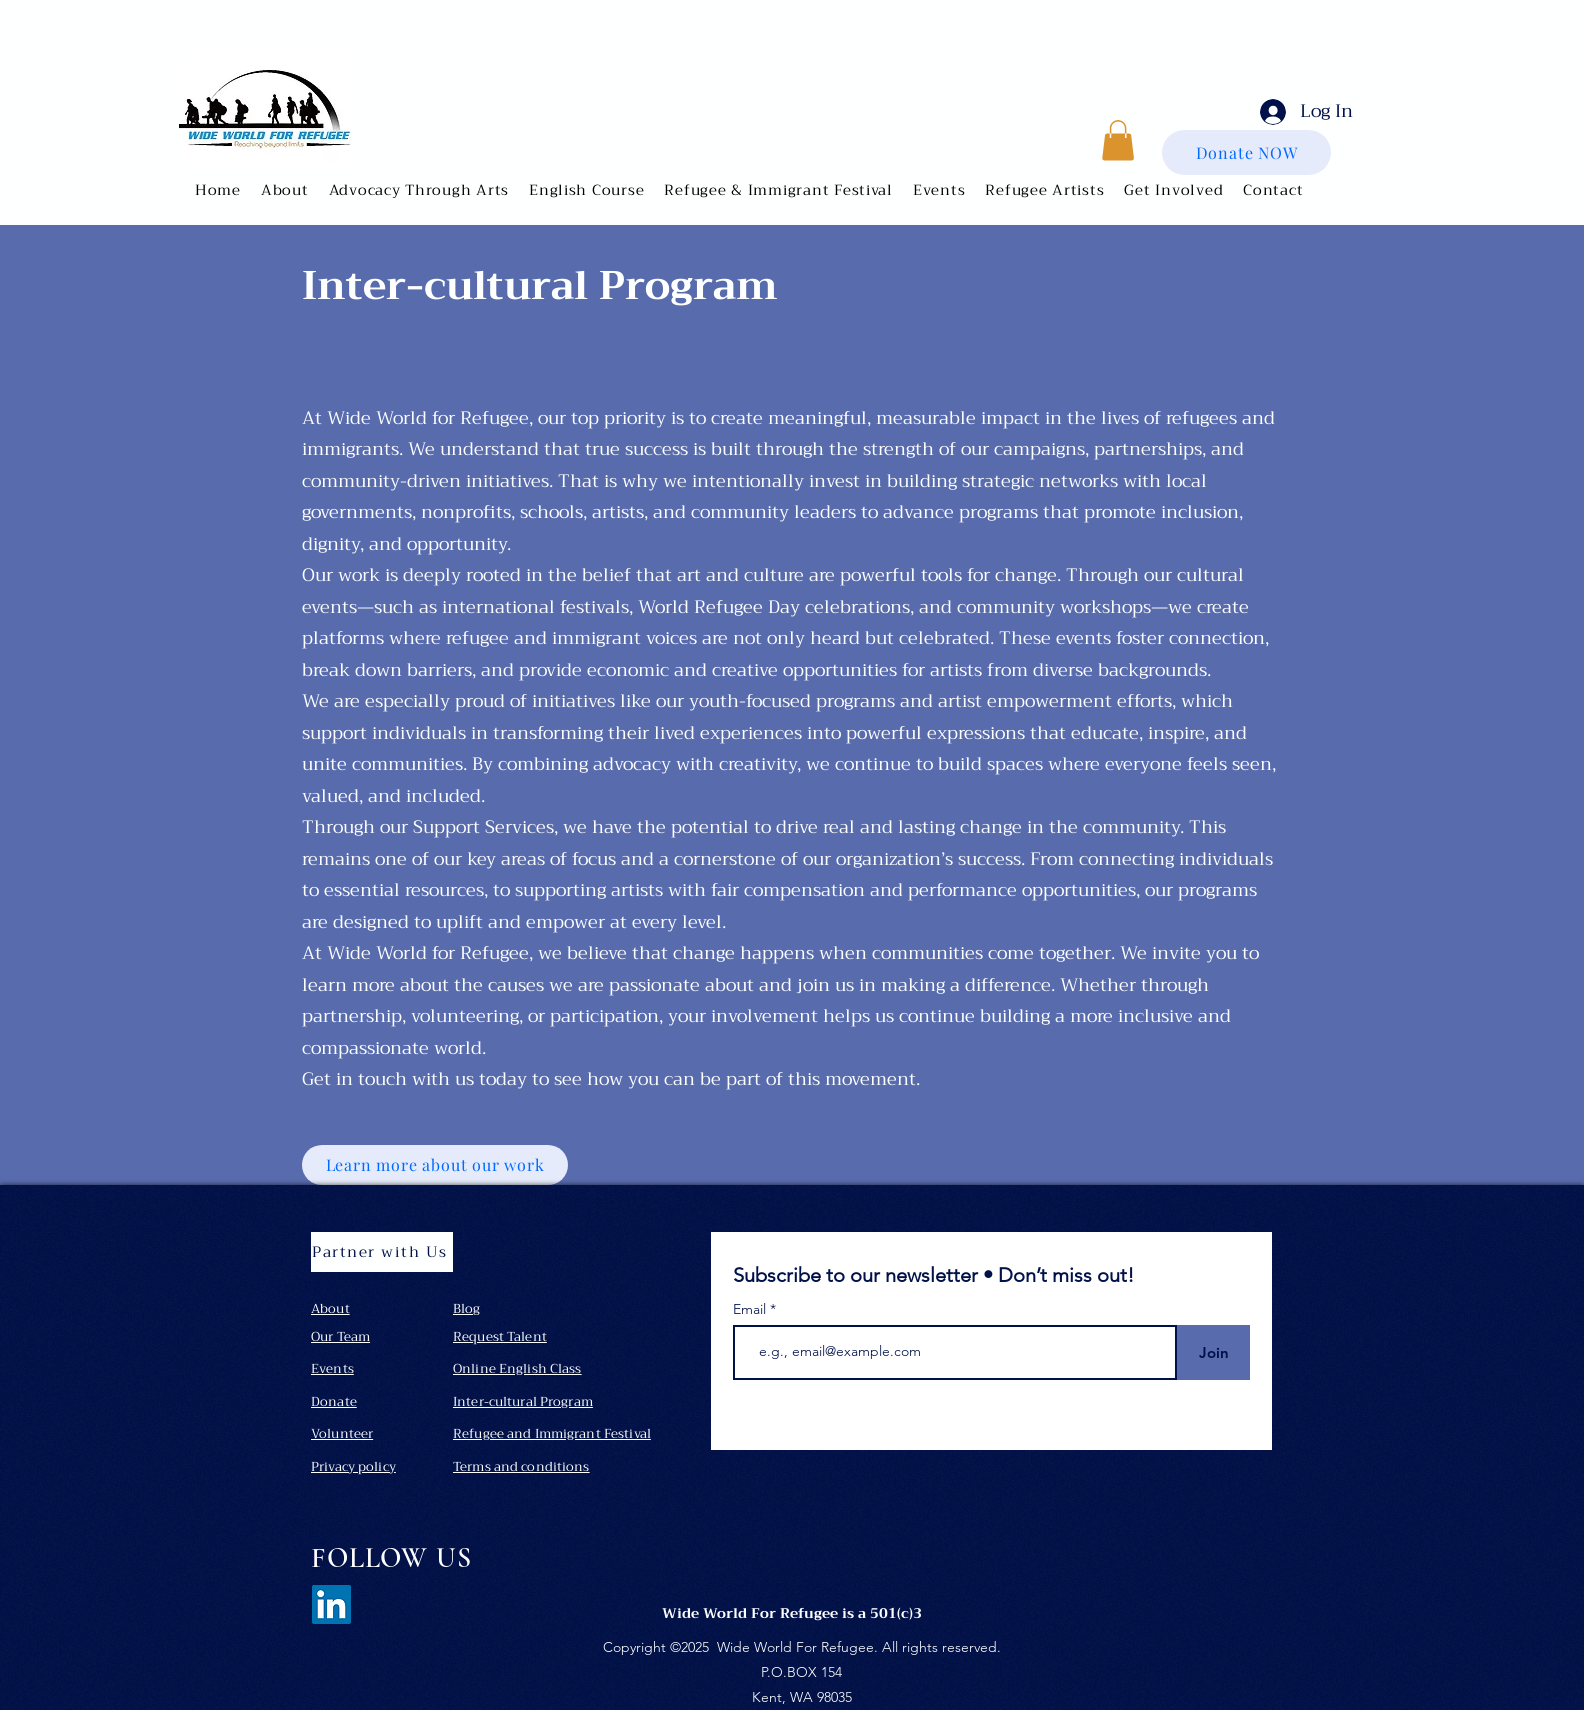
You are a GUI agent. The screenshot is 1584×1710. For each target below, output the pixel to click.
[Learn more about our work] (435, 1165)
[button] (285, 190)
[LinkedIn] (331, 1604)
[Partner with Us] (382, 1252)
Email (751, 1309)
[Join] (1213, 1352)
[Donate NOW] (1246, 152)
